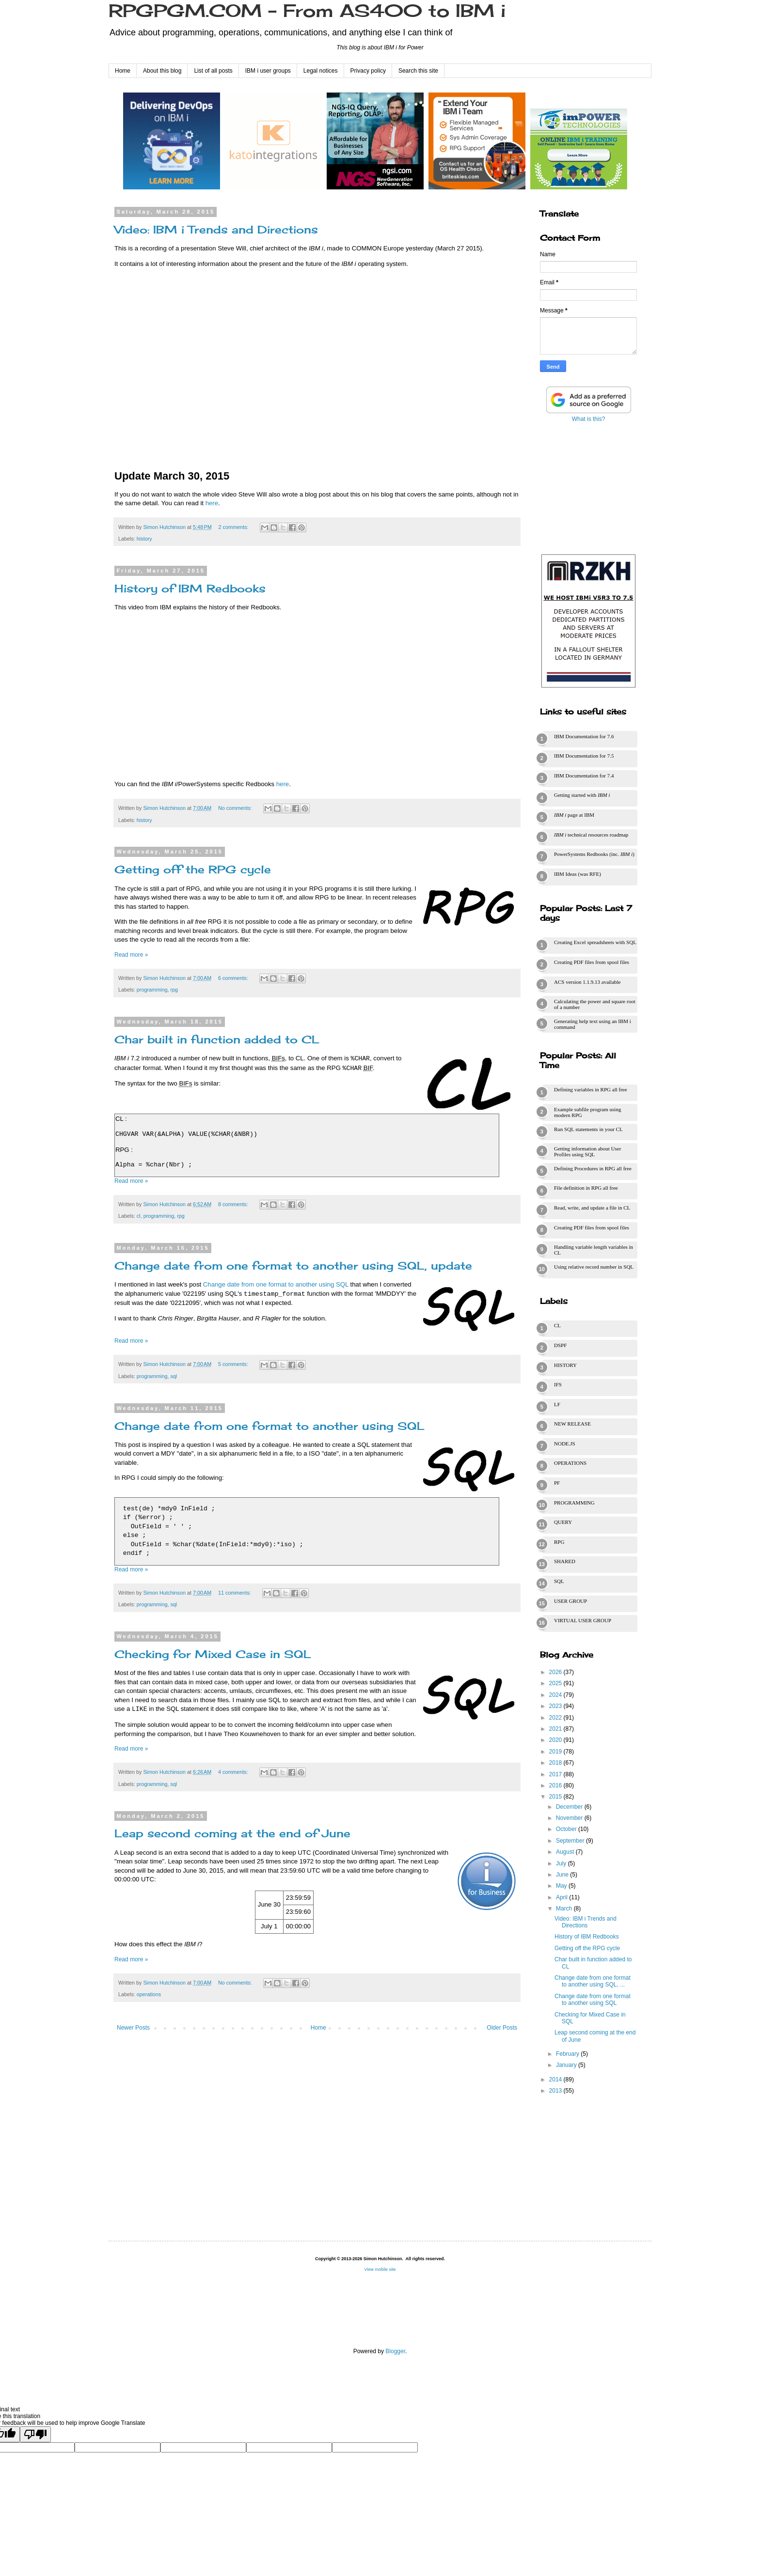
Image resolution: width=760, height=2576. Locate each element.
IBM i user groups (268, 70)
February (568, 2053)
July (562, 1863)
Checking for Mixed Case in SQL (212, 1653)
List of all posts (213, 70)
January (567, 2065)
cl (139, 1216)
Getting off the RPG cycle (192, 869)
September (571, 1840)
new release (572, 1424)
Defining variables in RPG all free (590, 1089)
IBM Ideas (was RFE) (577, 874)
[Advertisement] (588, 486)
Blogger (395, 2351)
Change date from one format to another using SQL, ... (592, 1981)
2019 (556, 1751)
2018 (556, 1762)
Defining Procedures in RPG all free (593, 1168)
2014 (556, 2079)
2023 (556, 1706)
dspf (560, 1345)
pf (557, 1483)
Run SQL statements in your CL (588, 1129)
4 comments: (234, 1772)
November (570, 1818)
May (562, 1885)
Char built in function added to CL (216, 1039)
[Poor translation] (35, 2436)
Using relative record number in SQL (593, 1267)
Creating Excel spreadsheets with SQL (595, 942)
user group (570, 1601)
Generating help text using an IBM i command (592, 1024)
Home (122, 70)
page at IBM (574, 815)
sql (173, 1376)
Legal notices (320, 70)
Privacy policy (368, 70)
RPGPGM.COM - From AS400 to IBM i (307, 10)
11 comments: (235, 1593)
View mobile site (380, 2269)
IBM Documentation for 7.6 (584, 736)
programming (152, 990)
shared (564, 1561)
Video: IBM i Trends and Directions (216, 229)
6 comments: (234, 978)
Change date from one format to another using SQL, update (293, 1265)
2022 (556, 1717)
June (563, 1874)
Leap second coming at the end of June (232, 1833)
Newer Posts (133, 2027)
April (562, 1897)
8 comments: (234, 1204)
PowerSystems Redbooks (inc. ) (594, 854)
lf (557, 1404)
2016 (556, 1785)
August (566, 1851)
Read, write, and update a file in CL (592, 1207)
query (563, 1522)
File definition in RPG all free (586, 1188)
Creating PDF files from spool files (591, 962)
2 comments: (234, 527)
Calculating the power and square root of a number (594, 1004)
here (212, 503)
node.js (564, 1443)
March (565, 1908)
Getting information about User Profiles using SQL (587, 1151)
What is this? (588, 419)
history (144, 539)
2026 (556, 1672)
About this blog (162, 70)
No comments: (235, 808)
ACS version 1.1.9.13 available (587, 982)
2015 (556, 1796)
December (570, 1806)
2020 (556, 1740)
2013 (556, 2090)
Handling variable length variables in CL (593, 1250)
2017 (556, 1774)
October (567, 1829)
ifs (558, 1384)
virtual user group (582, 1620)
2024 (556, 1694)
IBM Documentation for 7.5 (584, 756)
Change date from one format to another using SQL (275, 1284)
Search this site (418, 70)
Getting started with (582, 795)
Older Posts (502, 2027)
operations (149, 1994)
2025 (556, 1683)
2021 (556, 1728)
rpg (174, 990)
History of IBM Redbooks (190, 588)
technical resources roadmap (591, 835)
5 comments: (234, 1364)
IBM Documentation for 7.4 (584, 775)
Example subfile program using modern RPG (587, 1112)
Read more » (131, 954)
